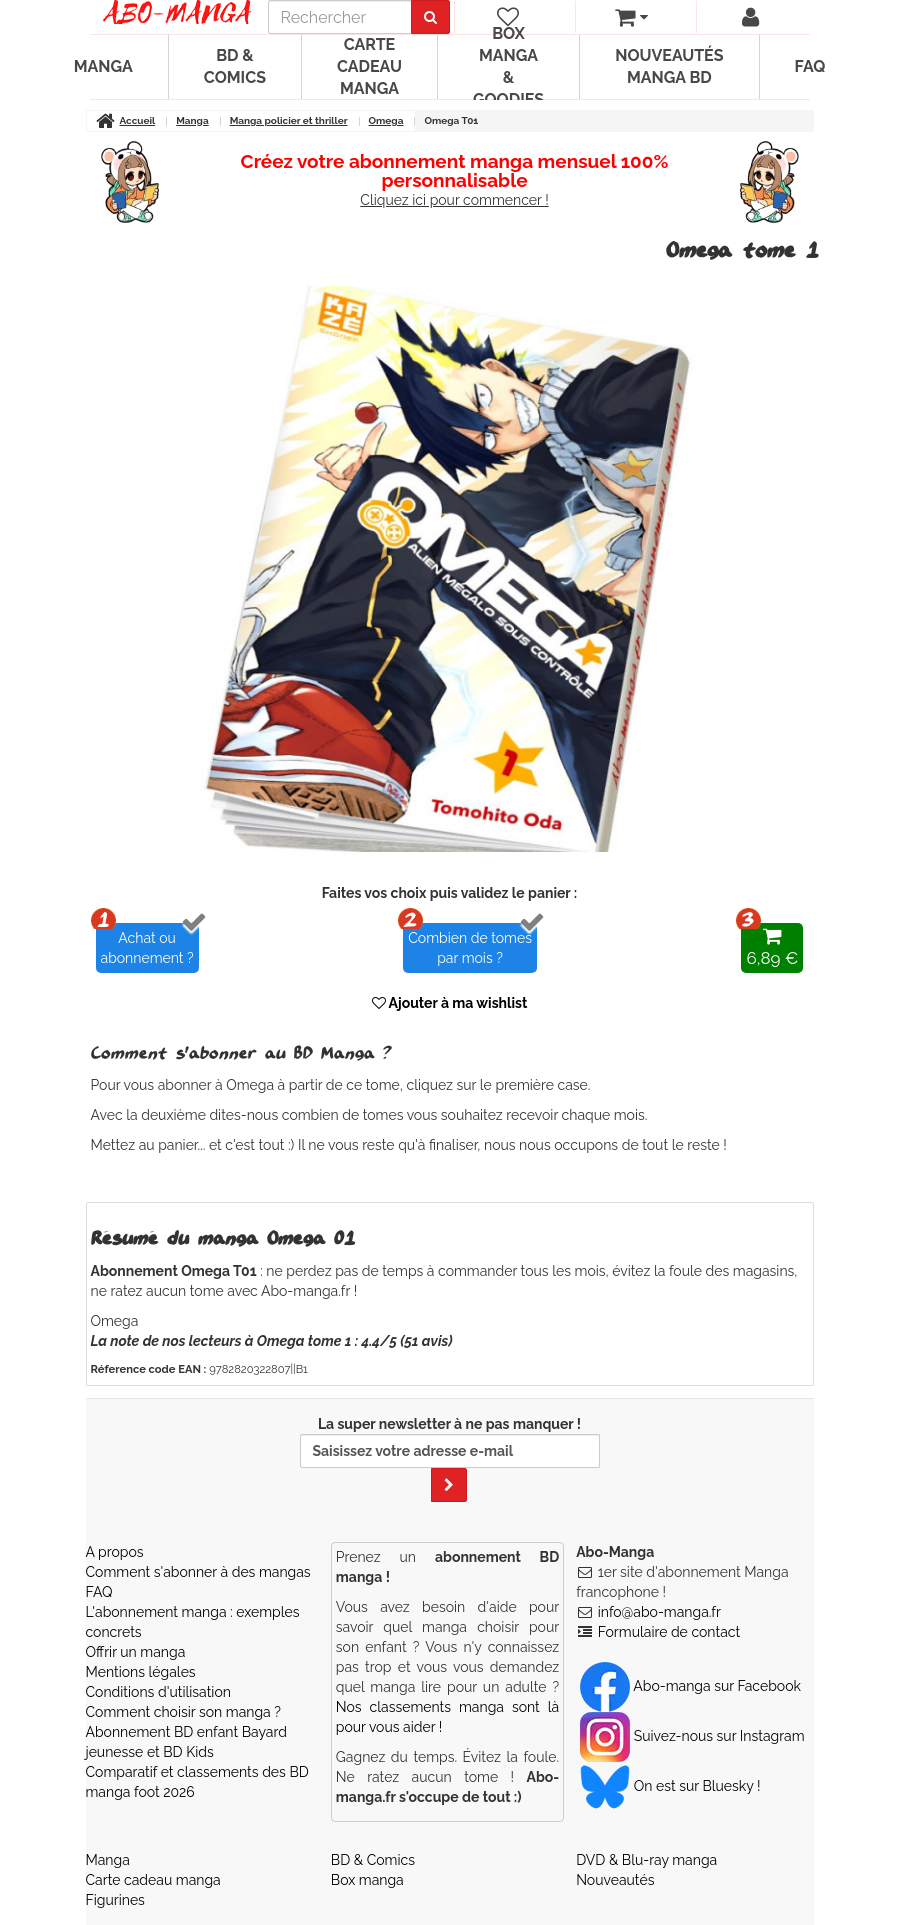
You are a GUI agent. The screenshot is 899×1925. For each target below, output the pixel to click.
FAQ (810, 66)
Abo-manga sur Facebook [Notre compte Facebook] (690, 1686)
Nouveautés (615, 1880)
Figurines (115, 1900)
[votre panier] (631, 17)
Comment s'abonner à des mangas (198, 1572)
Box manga (367, 1880)
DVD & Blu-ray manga (646, 1860)
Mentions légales (141, 1672)
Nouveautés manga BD (669, 66)
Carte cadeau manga (369, 66)
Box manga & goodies (508, 67)
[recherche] (340, 17)
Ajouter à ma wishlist (450, 1003)
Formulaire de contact (669, 1632)
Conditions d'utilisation (158, 1692)
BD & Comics (235, 66)
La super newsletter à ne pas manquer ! (450, 1459)
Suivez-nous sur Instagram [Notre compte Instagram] (692, 1736)
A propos (115, 1552)
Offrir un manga (136, 1652)
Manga (103, 66)
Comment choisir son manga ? (183, 1712)
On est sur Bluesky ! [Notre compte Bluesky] (670, 1786)
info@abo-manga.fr (659, 1612)
